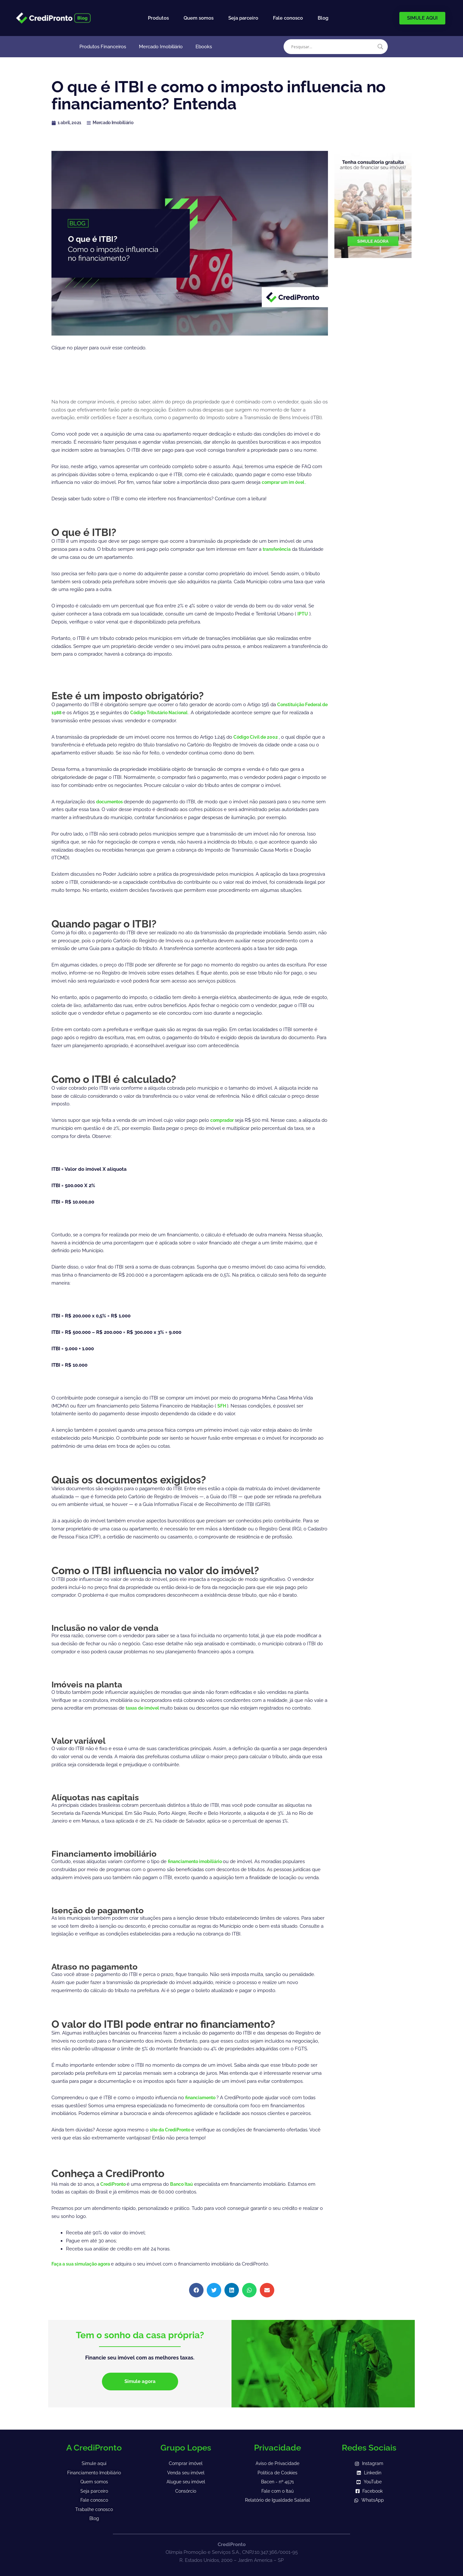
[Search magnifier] (380, 46)
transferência (278, 549)
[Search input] (332, 46)
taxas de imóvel (145, 1708)
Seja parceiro (243, 18)
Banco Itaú (185, 2184)
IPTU (302, 614)
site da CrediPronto (173, 2130)
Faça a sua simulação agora (84, 2264)
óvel (304, 482)
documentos (111, 802)
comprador (224, 1120)
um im (291, 482)
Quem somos (198, 18)
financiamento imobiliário (198, 1861)
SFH (222, 1406)
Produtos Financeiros (102, 47)
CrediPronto (115, 2184)
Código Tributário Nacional (171, 713)
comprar (272, 482)
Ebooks (203, 47)
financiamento (202, 2098)
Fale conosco (288, 18)
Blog (323, 18)
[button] (196, 2290)
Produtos (158, 18)
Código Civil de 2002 (257, 737)
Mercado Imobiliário (161, 47)
